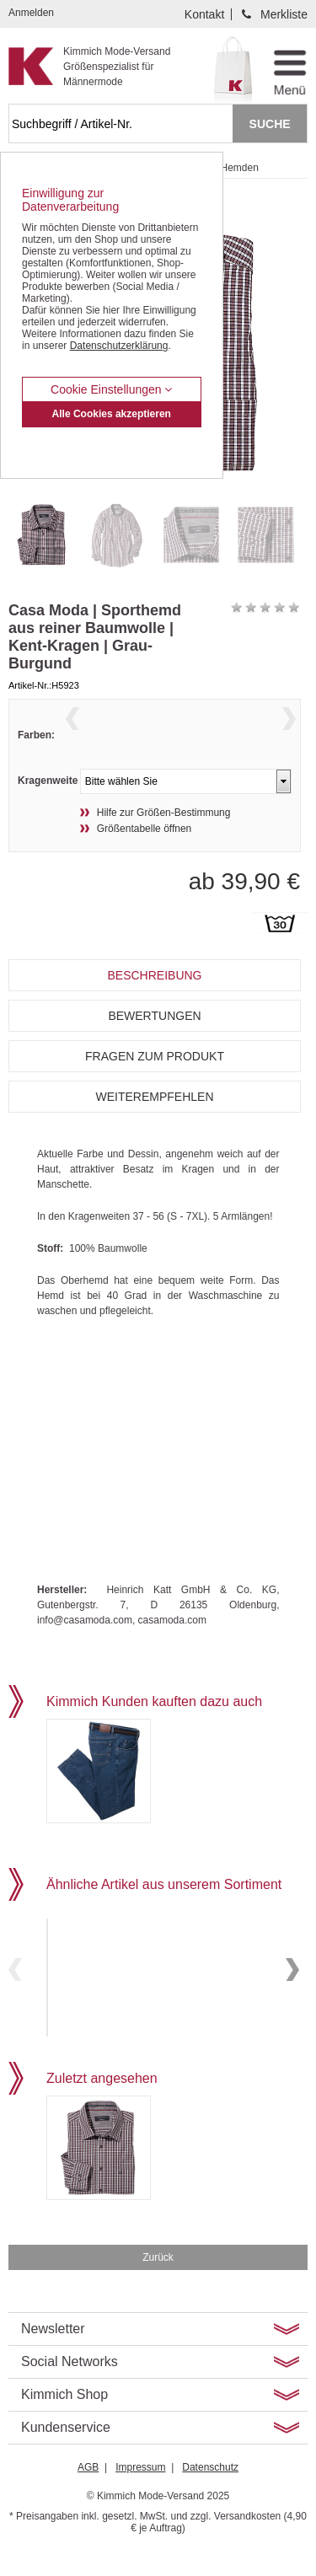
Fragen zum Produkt (154, 1086)
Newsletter (53, 2354)
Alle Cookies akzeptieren (111, 414)
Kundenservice (65, 2452)
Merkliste (284, 14)
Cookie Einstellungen (111, 389)
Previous (72, 738)
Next (289, 738)
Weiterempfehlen (154, 1127)
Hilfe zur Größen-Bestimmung (164, 843)
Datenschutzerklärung (119, 346)
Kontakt (204, 14)
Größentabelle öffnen (144, 859)
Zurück (158, 2283)
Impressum (140, 2492)
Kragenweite (48, 811)
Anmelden (31, 13)
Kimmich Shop (64, 2419)
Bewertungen (154, 1046)
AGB (88, 2492)
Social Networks (69, 2387)
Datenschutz (210, 2492)
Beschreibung (154, 1005)
